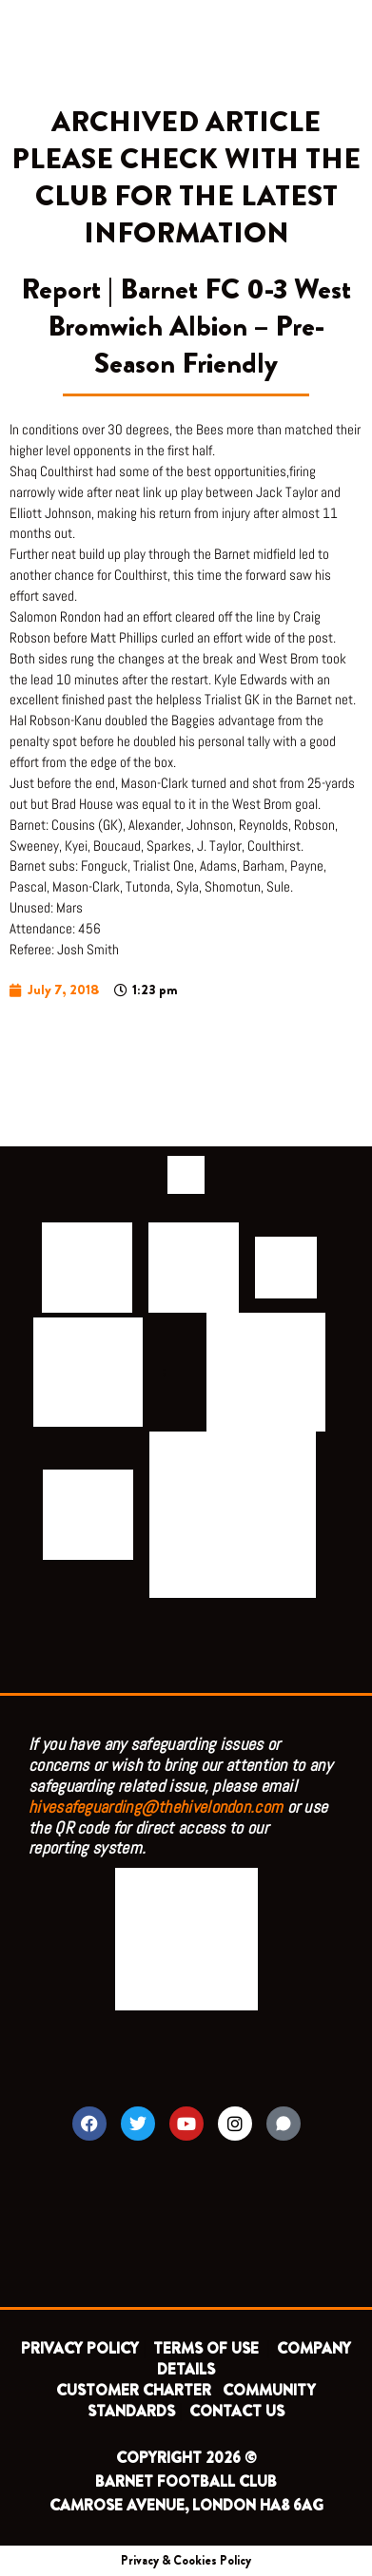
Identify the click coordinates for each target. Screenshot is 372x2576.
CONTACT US (236, 2411)
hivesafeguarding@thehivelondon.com (156, 1806)
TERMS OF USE (208, 2348)
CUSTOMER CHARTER (133, 2390)
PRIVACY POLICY (80, 2348)
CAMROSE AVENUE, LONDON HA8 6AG (186, 2505)
